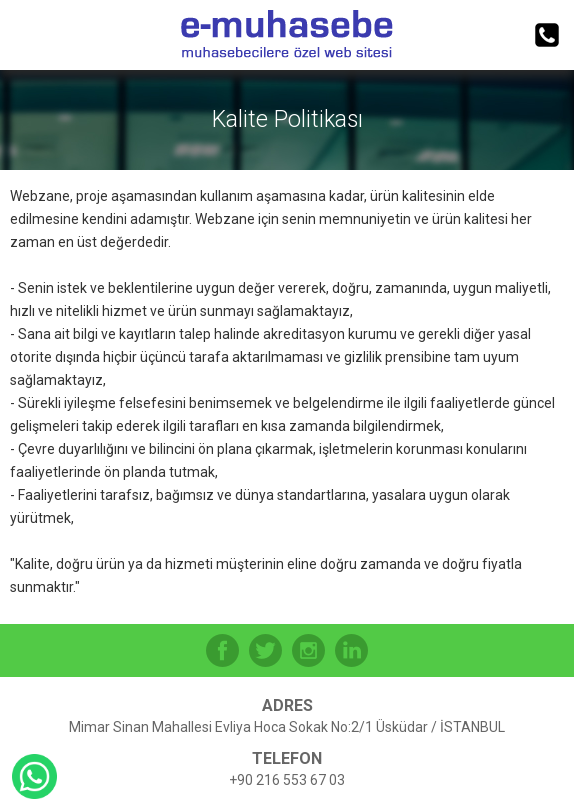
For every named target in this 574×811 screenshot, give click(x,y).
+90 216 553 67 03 (287, 780)
